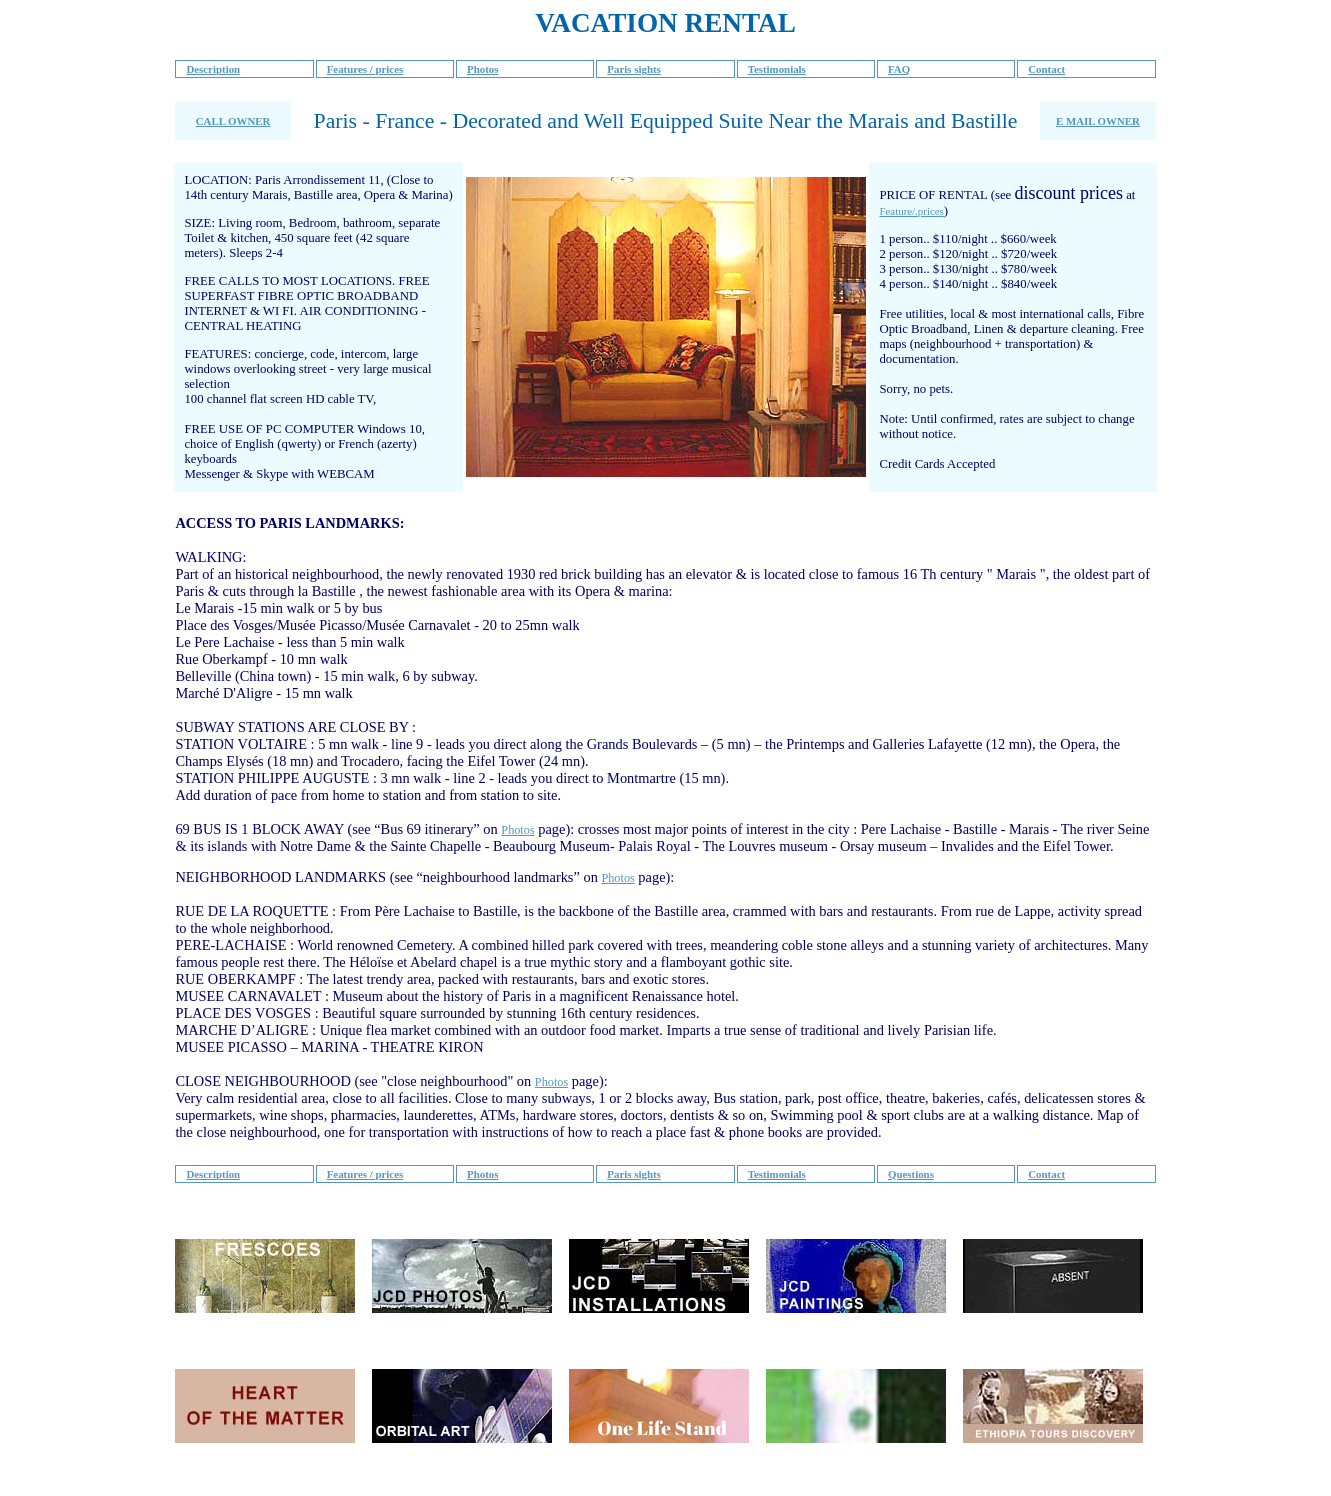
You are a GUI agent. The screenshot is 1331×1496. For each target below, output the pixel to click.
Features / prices (365, 69)
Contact (1046, 69)
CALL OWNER (233, 121)
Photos (482, 69)
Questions (911, 1174)
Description (213, 69)
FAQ (899, 69)
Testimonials (777, 69)
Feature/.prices (911, 211)
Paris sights (633, 69)
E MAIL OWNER (1098, 121)
